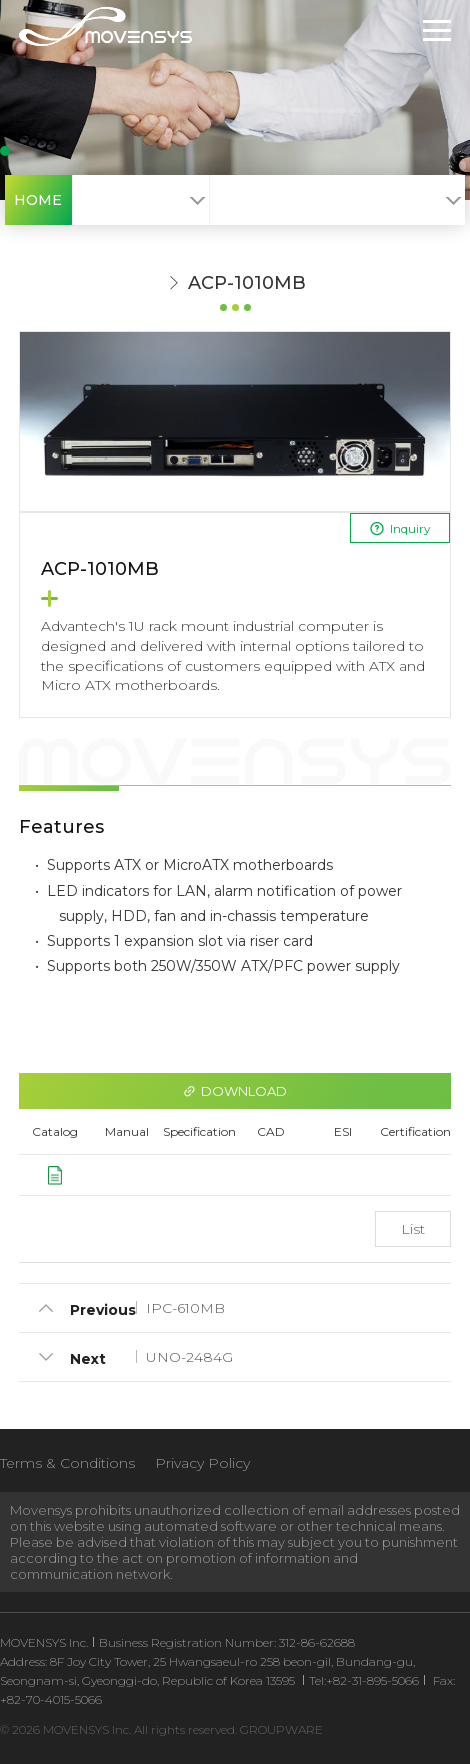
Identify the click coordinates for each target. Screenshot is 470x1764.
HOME (38, 200)
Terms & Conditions (67, 1463)
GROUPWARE (281, 1729)
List (413, 1229)
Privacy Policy (202, 1463)
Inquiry (400, 529)
